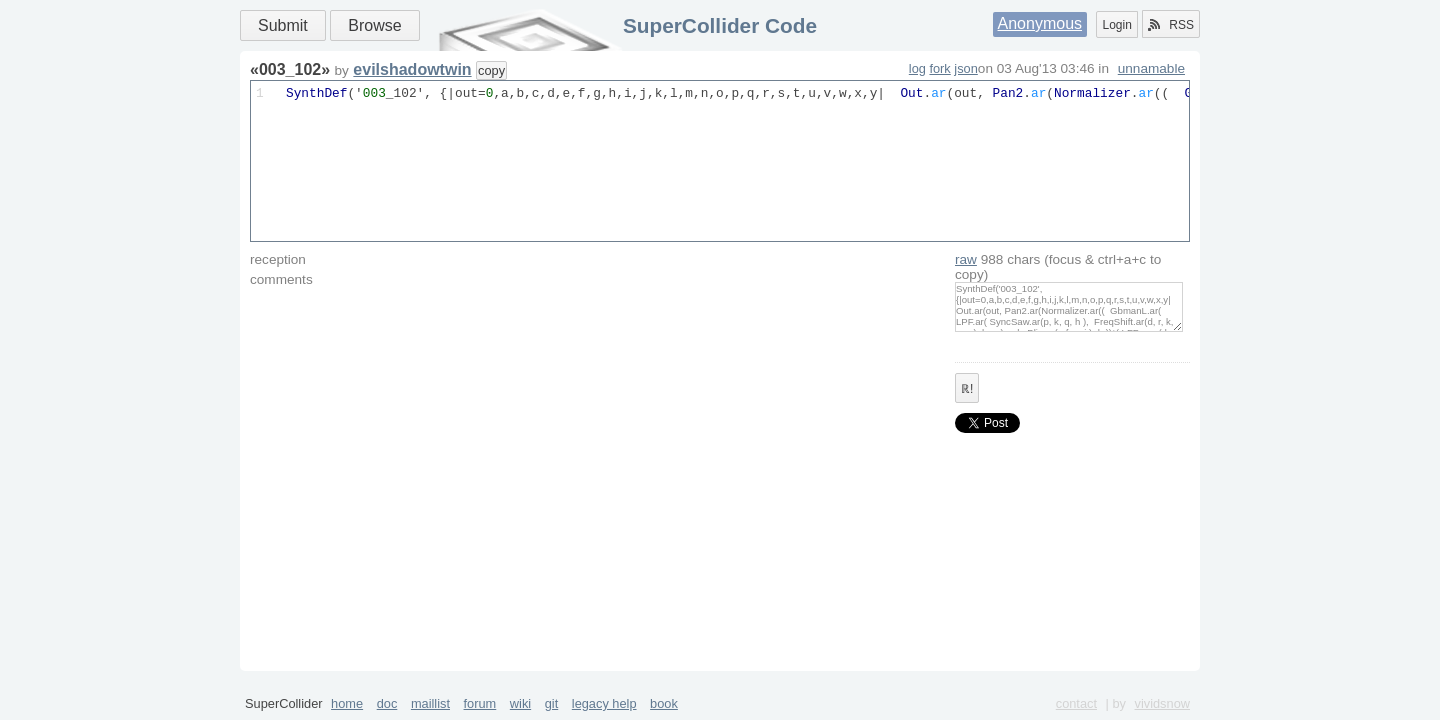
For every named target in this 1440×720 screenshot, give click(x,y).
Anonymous (1040, 23)
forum (480, 703)
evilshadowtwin (412, 69)
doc (387, 703)
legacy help (604, 703)
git (552, 703)
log (917, 68)
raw (966, 259)
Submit (283, 25)
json (965, 68)
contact (1076, 703)
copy (491, 70)
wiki (520, 703)
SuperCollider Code (720, 25)
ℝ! (967, 389)
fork (939, 68)
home (347, 703)
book (664, 703)
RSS (1171, 25)
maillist (430, 703)
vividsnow (1162, 703)
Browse (374, 25)
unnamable (1151, 68)
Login (1116, 25)
